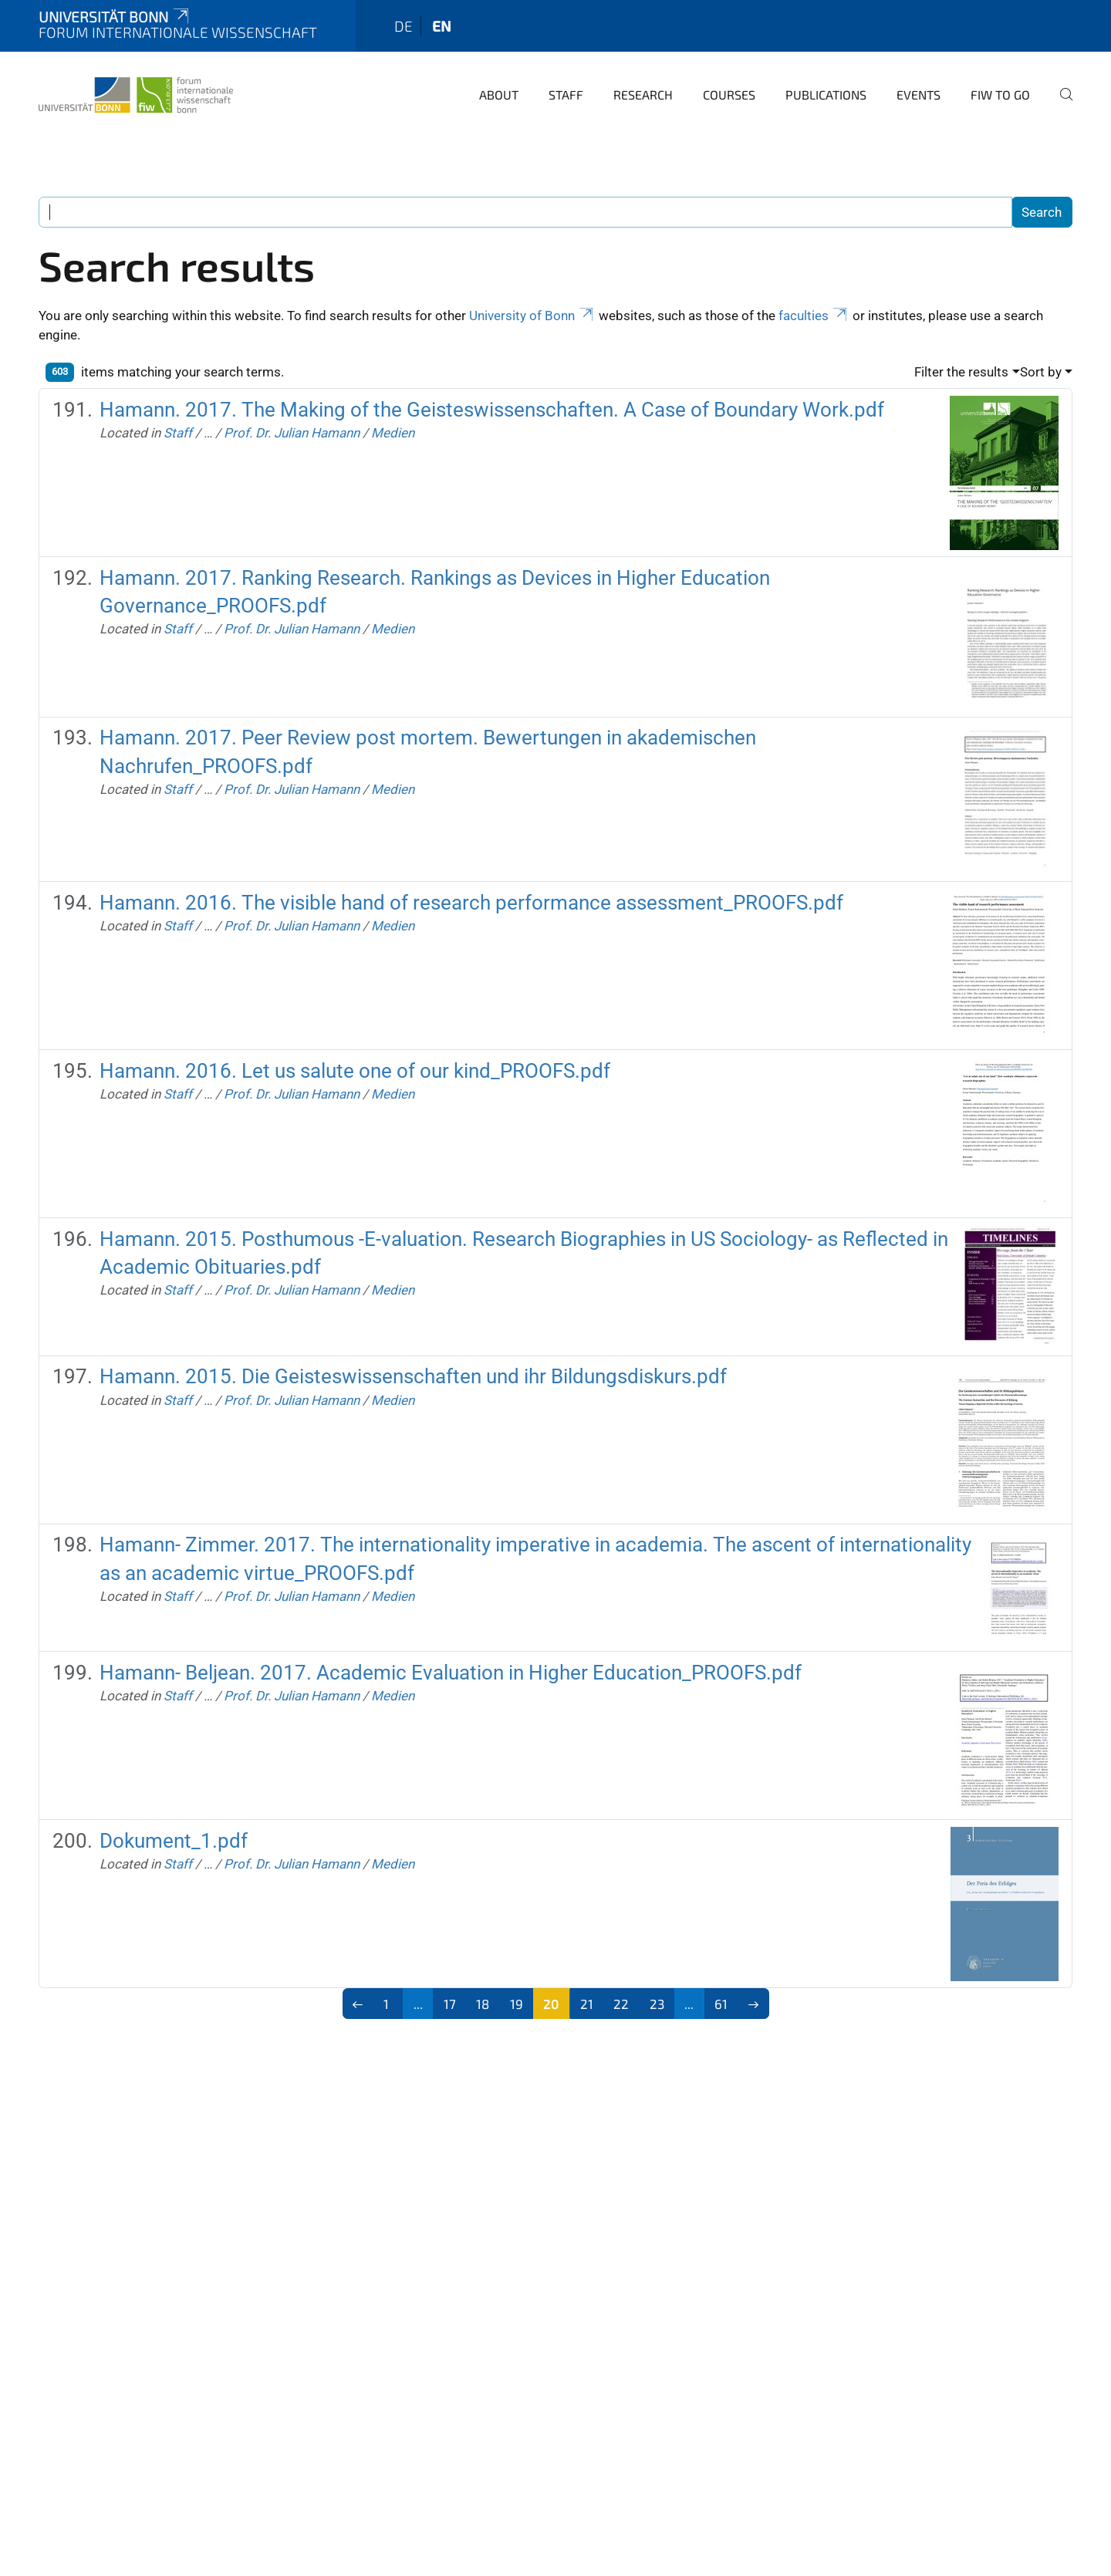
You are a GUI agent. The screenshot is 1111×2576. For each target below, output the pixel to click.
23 (657, 2003)
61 (721, 2003)
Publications (825, 94)
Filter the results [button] (961, 372)
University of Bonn (532, 315)
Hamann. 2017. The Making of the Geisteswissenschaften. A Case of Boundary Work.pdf (492, 409)
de (403, 26)
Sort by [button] (1041, 372)
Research (643, 94)
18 (482, 2003)
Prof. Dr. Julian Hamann (292, 433)
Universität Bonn (115, 16)
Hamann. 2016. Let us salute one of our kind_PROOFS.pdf (355, 1070)
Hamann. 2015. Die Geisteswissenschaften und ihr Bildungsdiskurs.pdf (413, 1376)
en (441, 26)
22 (621, 2003)
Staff (566, 94)
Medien (392, 433)
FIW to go (1000, 94)
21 (586, 2003)
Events (918, 94)
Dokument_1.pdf (174, 1840)
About (498, 94)
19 (516, 2003)
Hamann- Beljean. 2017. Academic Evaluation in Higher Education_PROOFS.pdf (451, 1672)
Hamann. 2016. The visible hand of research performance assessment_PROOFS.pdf (471, 902)
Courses (729, 94)
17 (450, 2003)
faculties (813, 315)
